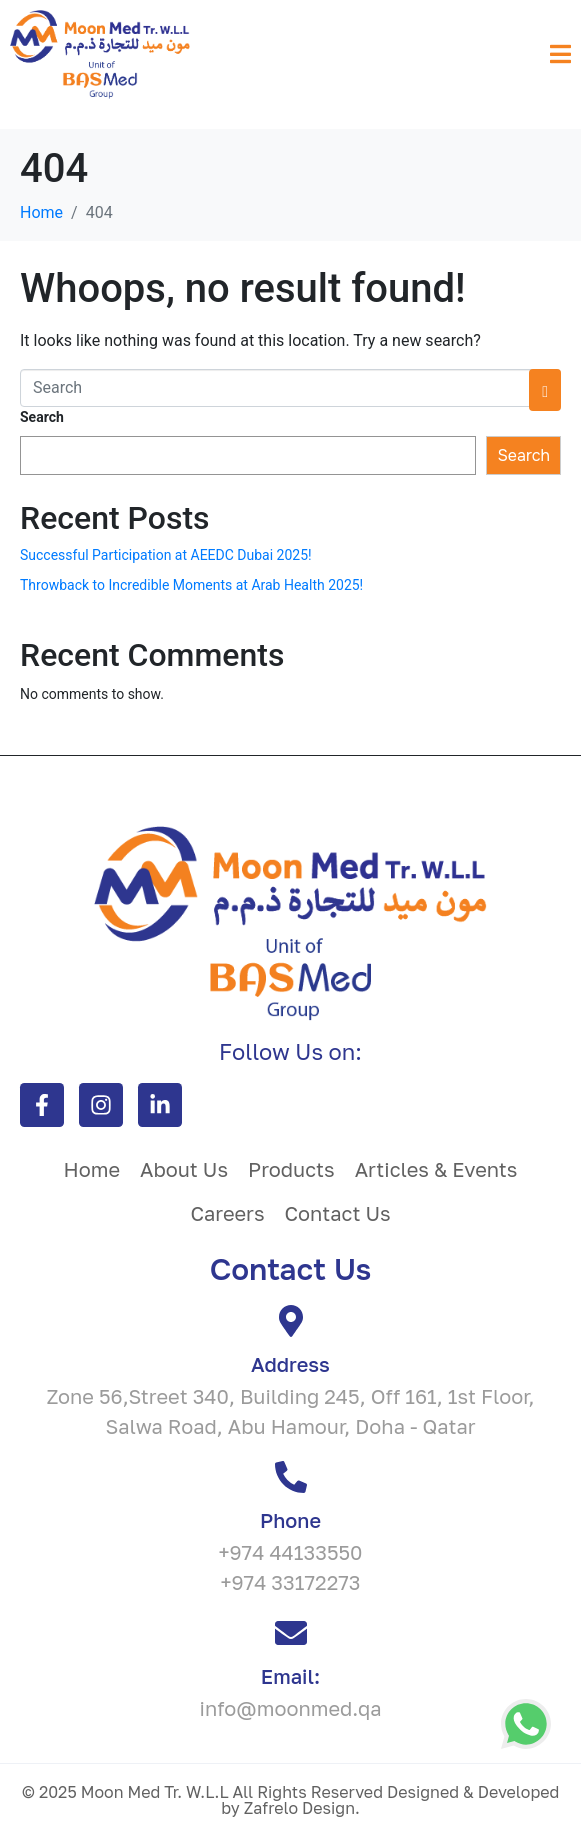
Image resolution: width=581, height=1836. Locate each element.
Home (92, 1169)
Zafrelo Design (299, 1808)
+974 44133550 (291, 1552)
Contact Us (338, 1213)
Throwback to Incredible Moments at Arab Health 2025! (191, 585)
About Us (184, 1169)
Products (291, 1169)
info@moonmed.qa (291, 1708)
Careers (227, 1213)
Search (42, 417)
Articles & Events (436, 1169)
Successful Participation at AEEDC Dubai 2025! (166, 555)
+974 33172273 (290, 1582)
